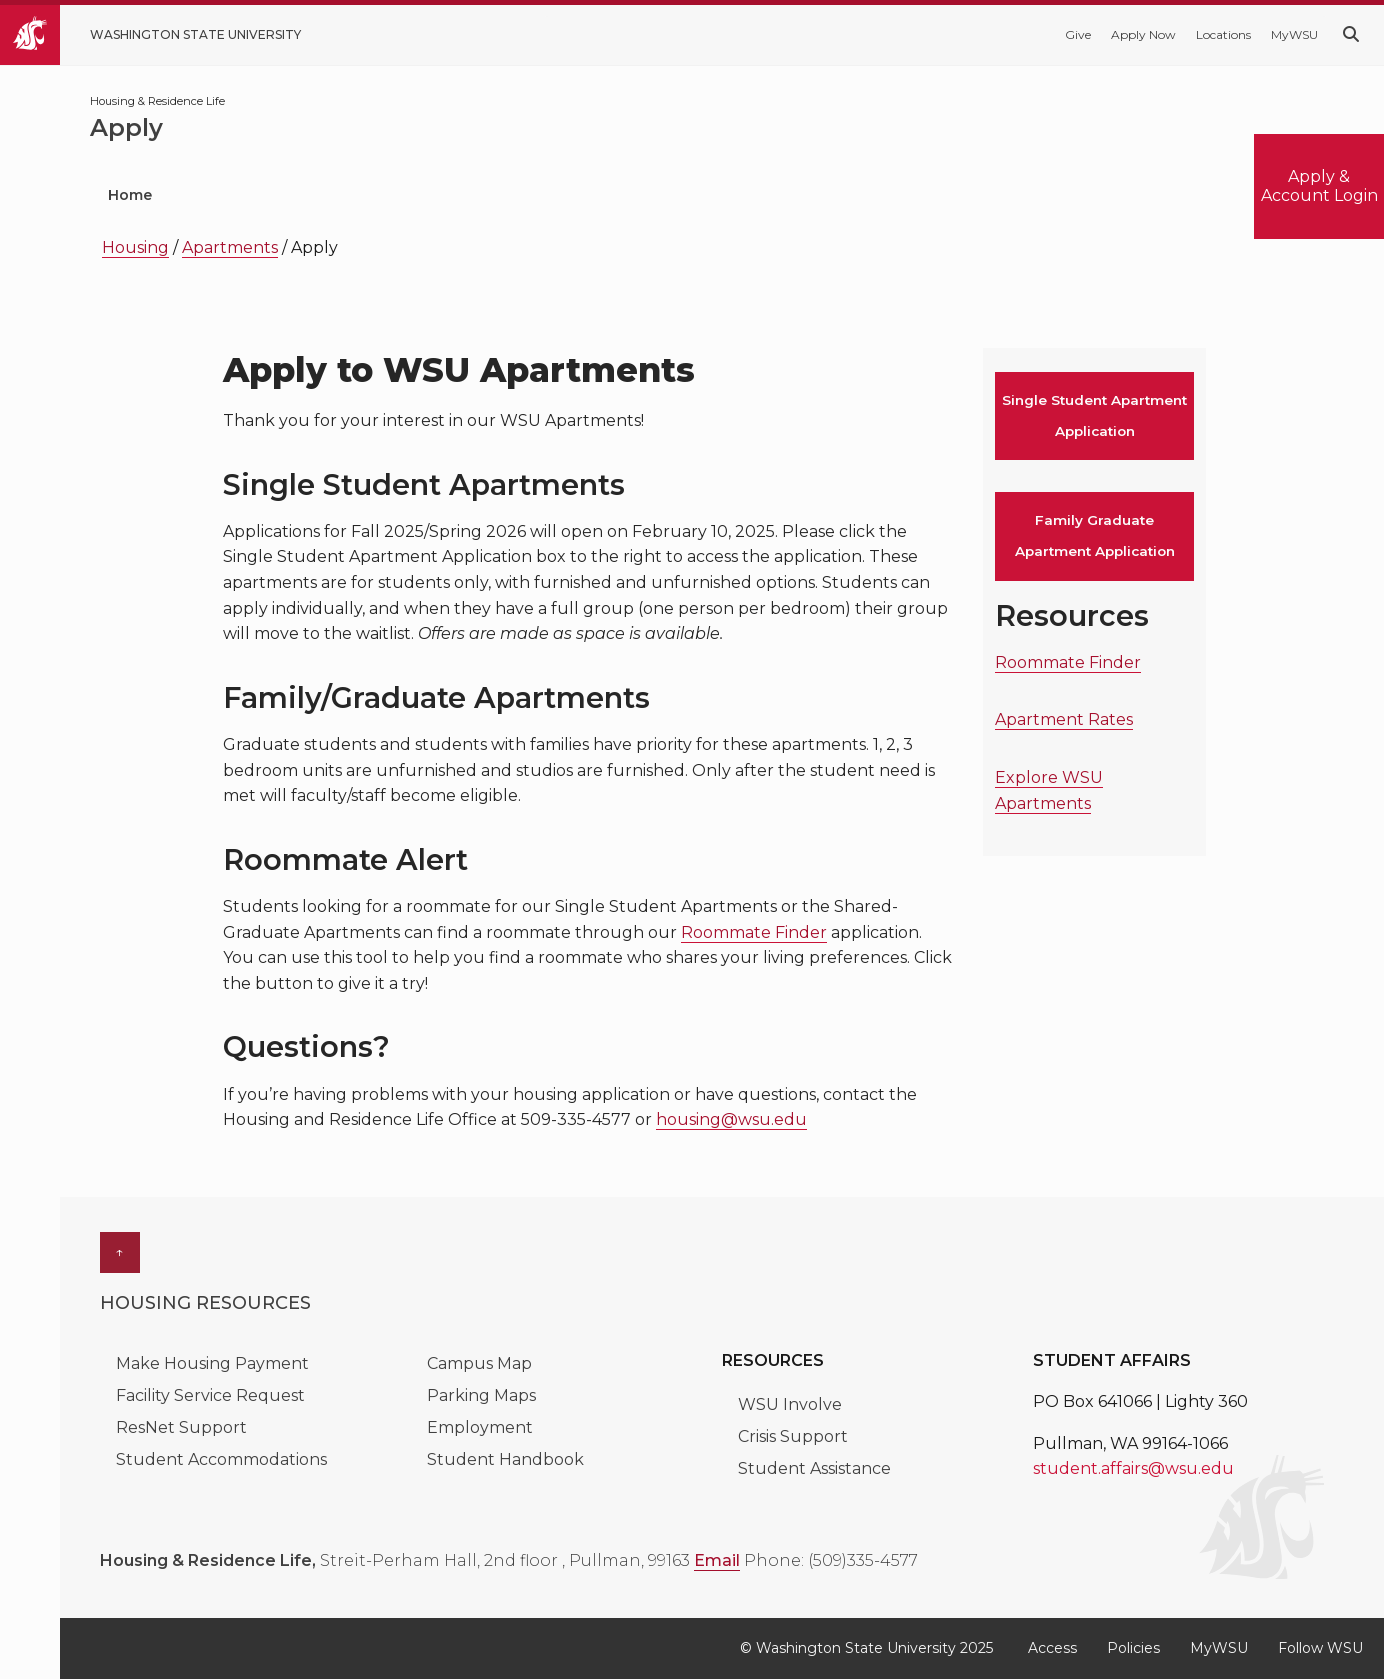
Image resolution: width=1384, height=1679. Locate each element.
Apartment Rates (1064, 719)
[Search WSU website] (1351, 34)
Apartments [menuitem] (881, 195)
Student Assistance (814, 1468)
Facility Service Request (210, 1395)
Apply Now (1143, 34)
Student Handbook (505, 1459)
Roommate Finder (754, 932)
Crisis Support (793, 1436)
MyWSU (1294, 34)
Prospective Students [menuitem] (296, 195)
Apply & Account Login (1319, 185)
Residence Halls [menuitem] (706, 195)
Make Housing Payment (214, 1363)
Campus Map (479, 1363)
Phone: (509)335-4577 (831, 1560)
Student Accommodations (223, 1459)
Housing (135, 247)
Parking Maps (481, 1395)
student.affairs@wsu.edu (1133, 1468)
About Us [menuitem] (1031, 195)
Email (717, 1560)
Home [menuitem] (130, 195)
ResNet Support (181, 1427)
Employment (480, 1427)
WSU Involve (790, 1404)
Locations (1223, 34)
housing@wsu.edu (731, 1119)
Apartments (230, 247)
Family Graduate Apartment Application (1095, 535)
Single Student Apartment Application (1094, 415)
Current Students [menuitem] (511, 195)
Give (1078, 34)
